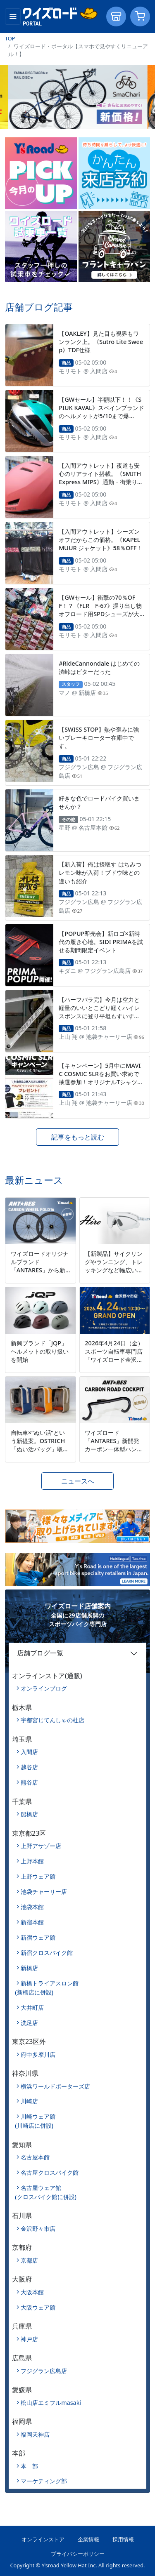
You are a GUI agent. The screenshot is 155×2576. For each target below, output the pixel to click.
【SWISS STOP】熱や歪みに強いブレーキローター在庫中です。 (99, 737)
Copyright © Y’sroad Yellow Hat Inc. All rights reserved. (77, 2565)
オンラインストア (42, 2539)
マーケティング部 (44, 2481)
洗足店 (29, 2023)
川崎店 (29, 2101)
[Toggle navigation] (13, 16)
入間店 (29, 1752)
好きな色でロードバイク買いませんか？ (99, 802)
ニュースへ (77, 1481)
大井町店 (32, 2007)
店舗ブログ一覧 (40, 1653)
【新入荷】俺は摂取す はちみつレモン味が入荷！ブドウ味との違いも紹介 (100, 872)
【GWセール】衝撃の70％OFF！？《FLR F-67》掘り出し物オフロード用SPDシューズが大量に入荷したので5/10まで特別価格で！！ (100, 614)
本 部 (29, 2466)
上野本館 (32, 1861)
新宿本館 (32, 1922)
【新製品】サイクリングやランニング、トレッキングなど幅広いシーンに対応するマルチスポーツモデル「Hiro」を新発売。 (114, 1274)
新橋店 (29, 1968)
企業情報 (88, 2539)
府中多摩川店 (38, 2054)
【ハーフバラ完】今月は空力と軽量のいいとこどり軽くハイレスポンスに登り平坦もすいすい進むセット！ (99, 1012)
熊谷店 (29, 1782)
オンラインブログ (44, 1688)
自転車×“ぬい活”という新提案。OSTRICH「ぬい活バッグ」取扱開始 (40, 1445)
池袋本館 (32, 1907)
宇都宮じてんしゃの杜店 (52, 1720)
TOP (10, 38)
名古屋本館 (35, 2157)
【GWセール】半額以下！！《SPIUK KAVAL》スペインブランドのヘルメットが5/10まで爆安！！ (101, 412)
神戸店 (29, 2339)
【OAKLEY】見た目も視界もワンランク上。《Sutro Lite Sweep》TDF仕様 (101, 342)
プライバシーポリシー (78, 2553)
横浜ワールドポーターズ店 (55, 2086)
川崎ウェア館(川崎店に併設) (35, 2120)
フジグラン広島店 (44, 2371)
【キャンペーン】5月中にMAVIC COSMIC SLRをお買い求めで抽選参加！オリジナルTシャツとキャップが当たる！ (101, 1078)
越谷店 (29, 1767)
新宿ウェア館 (38, 1937)
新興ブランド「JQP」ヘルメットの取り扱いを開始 (40, 1351)
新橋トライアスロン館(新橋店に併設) (47, 1987)
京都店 (29, 2260)
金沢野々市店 (38, 2228)
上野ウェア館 (38, 1876)
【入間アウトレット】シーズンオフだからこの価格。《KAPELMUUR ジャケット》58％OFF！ (100, 539)
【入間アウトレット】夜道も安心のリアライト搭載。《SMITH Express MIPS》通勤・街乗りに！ (100, 478)
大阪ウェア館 (38, 2307)
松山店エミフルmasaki (51, 2402)
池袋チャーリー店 (44, 1892)
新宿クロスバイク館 (47, 1953)
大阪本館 (32, 2292)
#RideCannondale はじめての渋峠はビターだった (99, 667)
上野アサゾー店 (41, 1846)
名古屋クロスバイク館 (50, 2172)
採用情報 (123, 2539)
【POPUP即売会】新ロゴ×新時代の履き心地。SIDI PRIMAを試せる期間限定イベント (101, 942)
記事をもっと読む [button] (77, 1137)
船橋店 (29, 1814)
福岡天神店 (35, 2434)
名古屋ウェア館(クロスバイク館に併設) (45, 2192)
